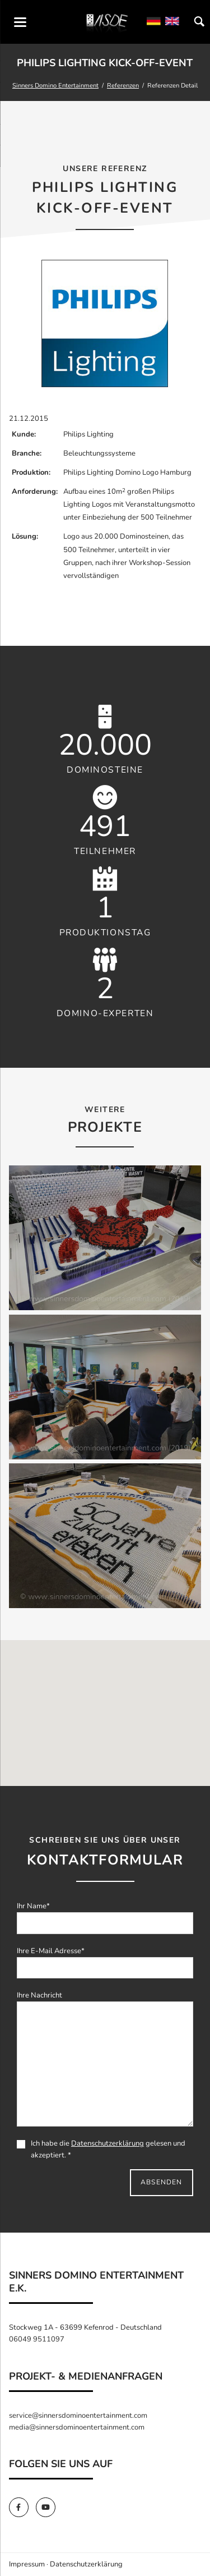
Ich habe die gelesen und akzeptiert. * (101, 2149)
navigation (20, 22)
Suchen (199, 22)
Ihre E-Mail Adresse (51, 1951)
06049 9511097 (36, 2339)
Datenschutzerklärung (107, 2143)
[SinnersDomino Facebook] (22, 2507)
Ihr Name (33, 1906)
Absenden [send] (162, 2182)
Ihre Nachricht (39, 1995)
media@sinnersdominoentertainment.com (76, 2427)
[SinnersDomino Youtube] (48, 2507)
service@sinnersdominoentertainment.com (78, 2415)
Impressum (27, 2564)
